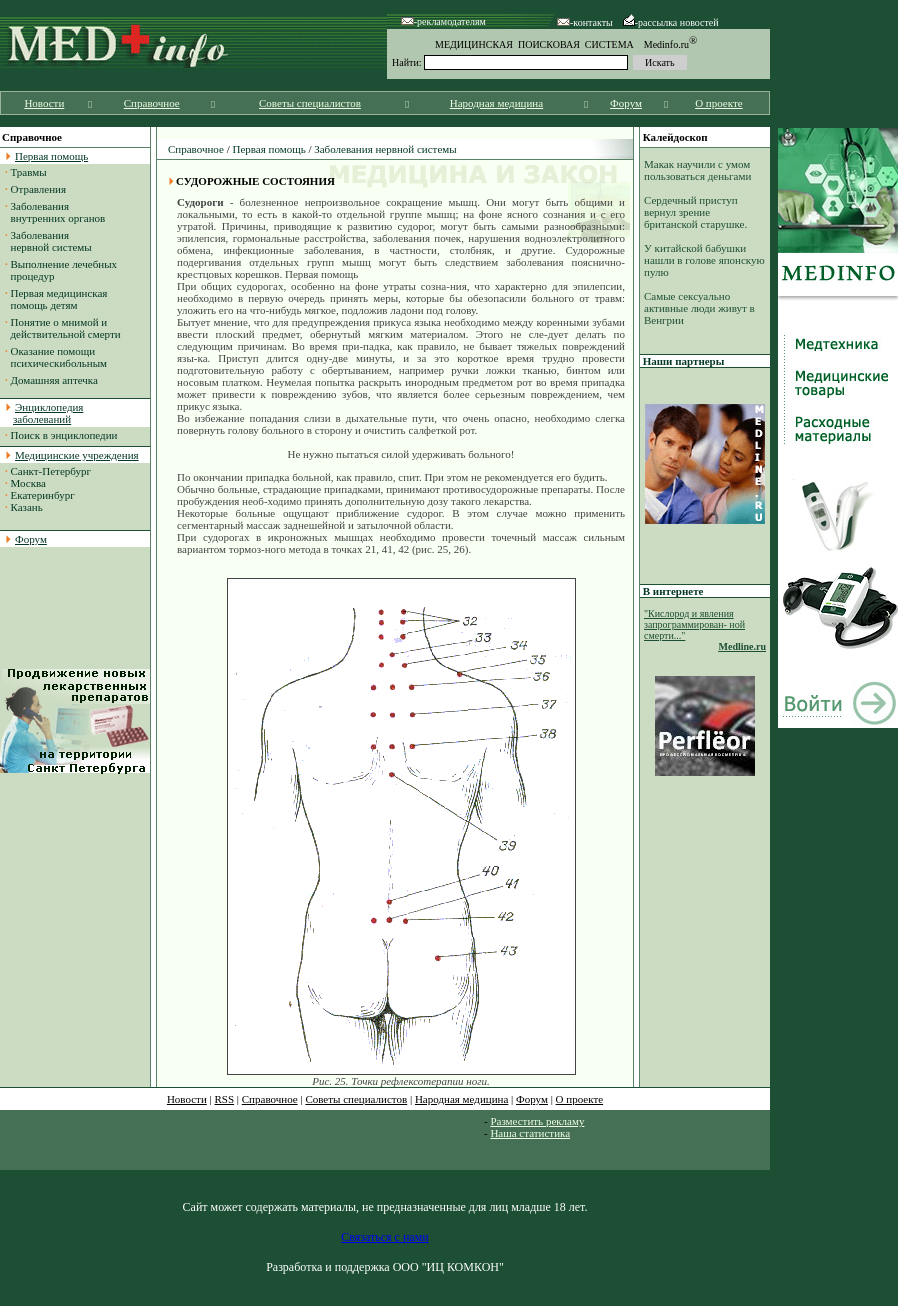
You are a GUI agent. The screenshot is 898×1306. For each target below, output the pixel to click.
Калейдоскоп (675, 137)
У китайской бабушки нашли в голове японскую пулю (704, 260)
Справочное (152, 103)
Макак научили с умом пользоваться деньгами (697, 170)
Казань (27, 507)
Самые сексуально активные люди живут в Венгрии (699, 308)
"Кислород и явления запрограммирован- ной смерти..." (694, 624)
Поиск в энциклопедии (64, 435)
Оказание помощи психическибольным (56, 357)
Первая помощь (268, 149)
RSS (225, 1099)
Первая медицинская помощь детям (56, 299)
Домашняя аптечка (54, 380)
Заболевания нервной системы (48, 241)
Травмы (29, 172)
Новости (44, 103)
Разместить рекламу (537, 1121)
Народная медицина (496, 103)
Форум (626, 103)
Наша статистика (530, 1133)
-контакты (585, 22)
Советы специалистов (310, 103)
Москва (28, 483)
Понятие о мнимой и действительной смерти (63, 328)
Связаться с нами (384, 1237)
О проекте (719, 103)
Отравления (39, 189)
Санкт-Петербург (51, 471)
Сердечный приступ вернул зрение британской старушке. (695, 212)
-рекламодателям (443, 21)
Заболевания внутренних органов (55, 212)
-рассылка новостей (671, 22)
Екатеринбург (43, 495)
